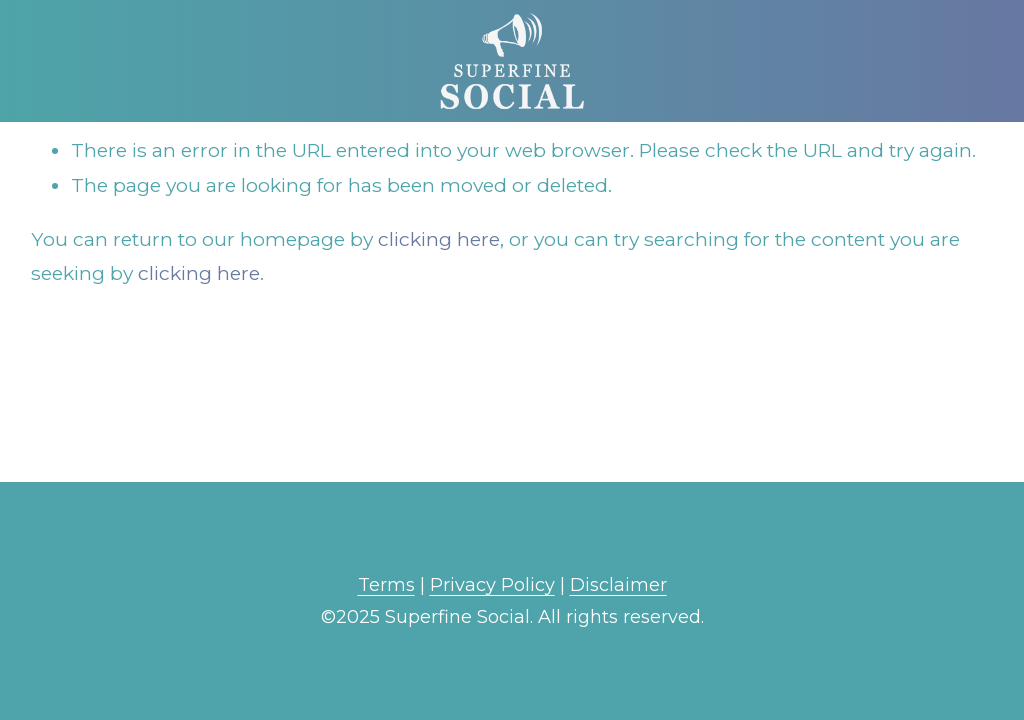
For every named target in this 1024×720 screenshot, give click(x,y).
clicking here (439, 239)
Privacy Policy (492, 585)
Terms (386, 585)
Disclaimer (618, 585)
